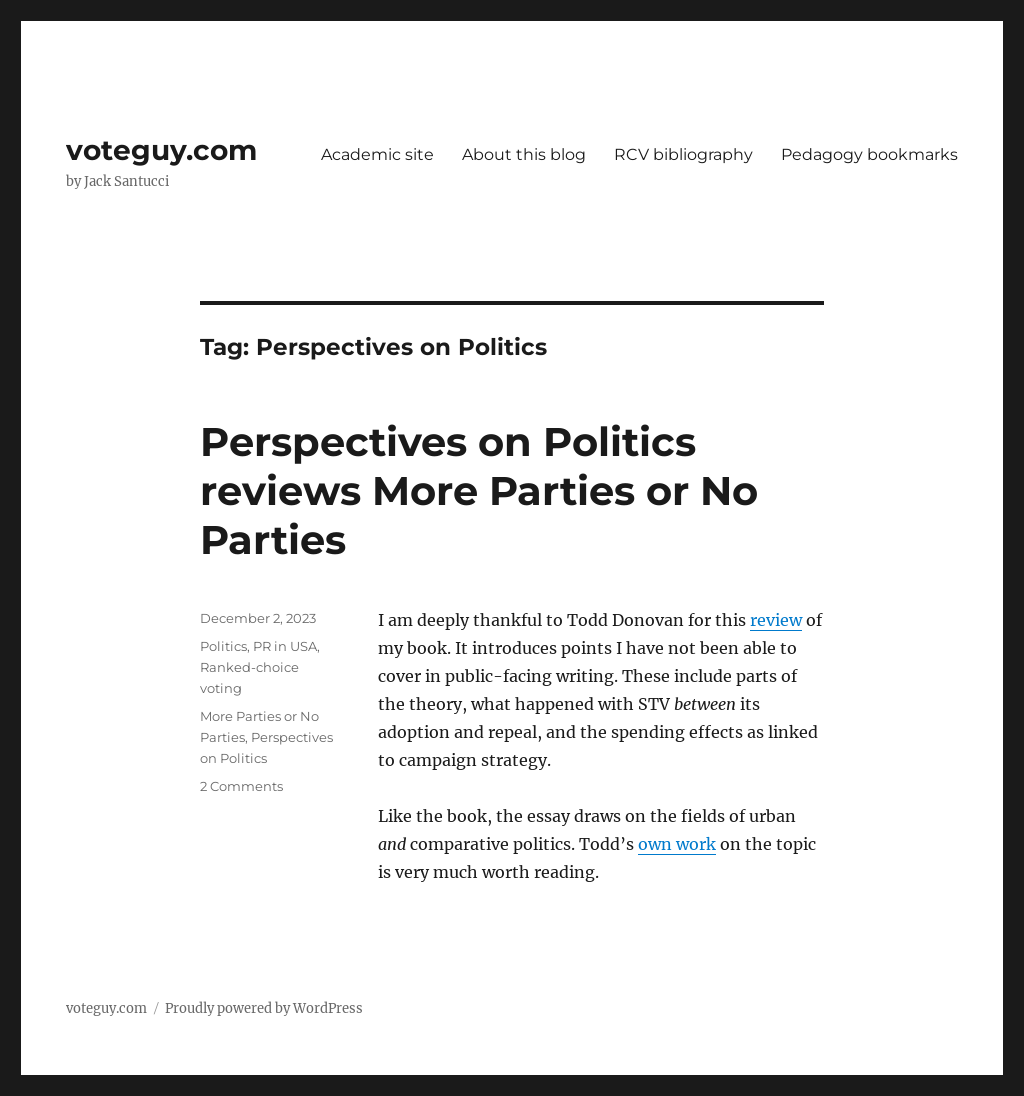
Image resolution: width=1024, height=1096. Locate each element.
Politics (223, 646)
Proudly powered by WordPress (264, 1008)
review (776, 620)
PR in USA (285, 646)
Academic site (377, 154)
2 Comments (241, 786)
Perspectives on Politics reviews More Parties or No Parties (479, 490)
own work (677, 844)
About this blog (524, 154)
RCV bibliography (683, 154)
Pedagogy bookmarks (869, 154)
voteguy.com (161, 150)
